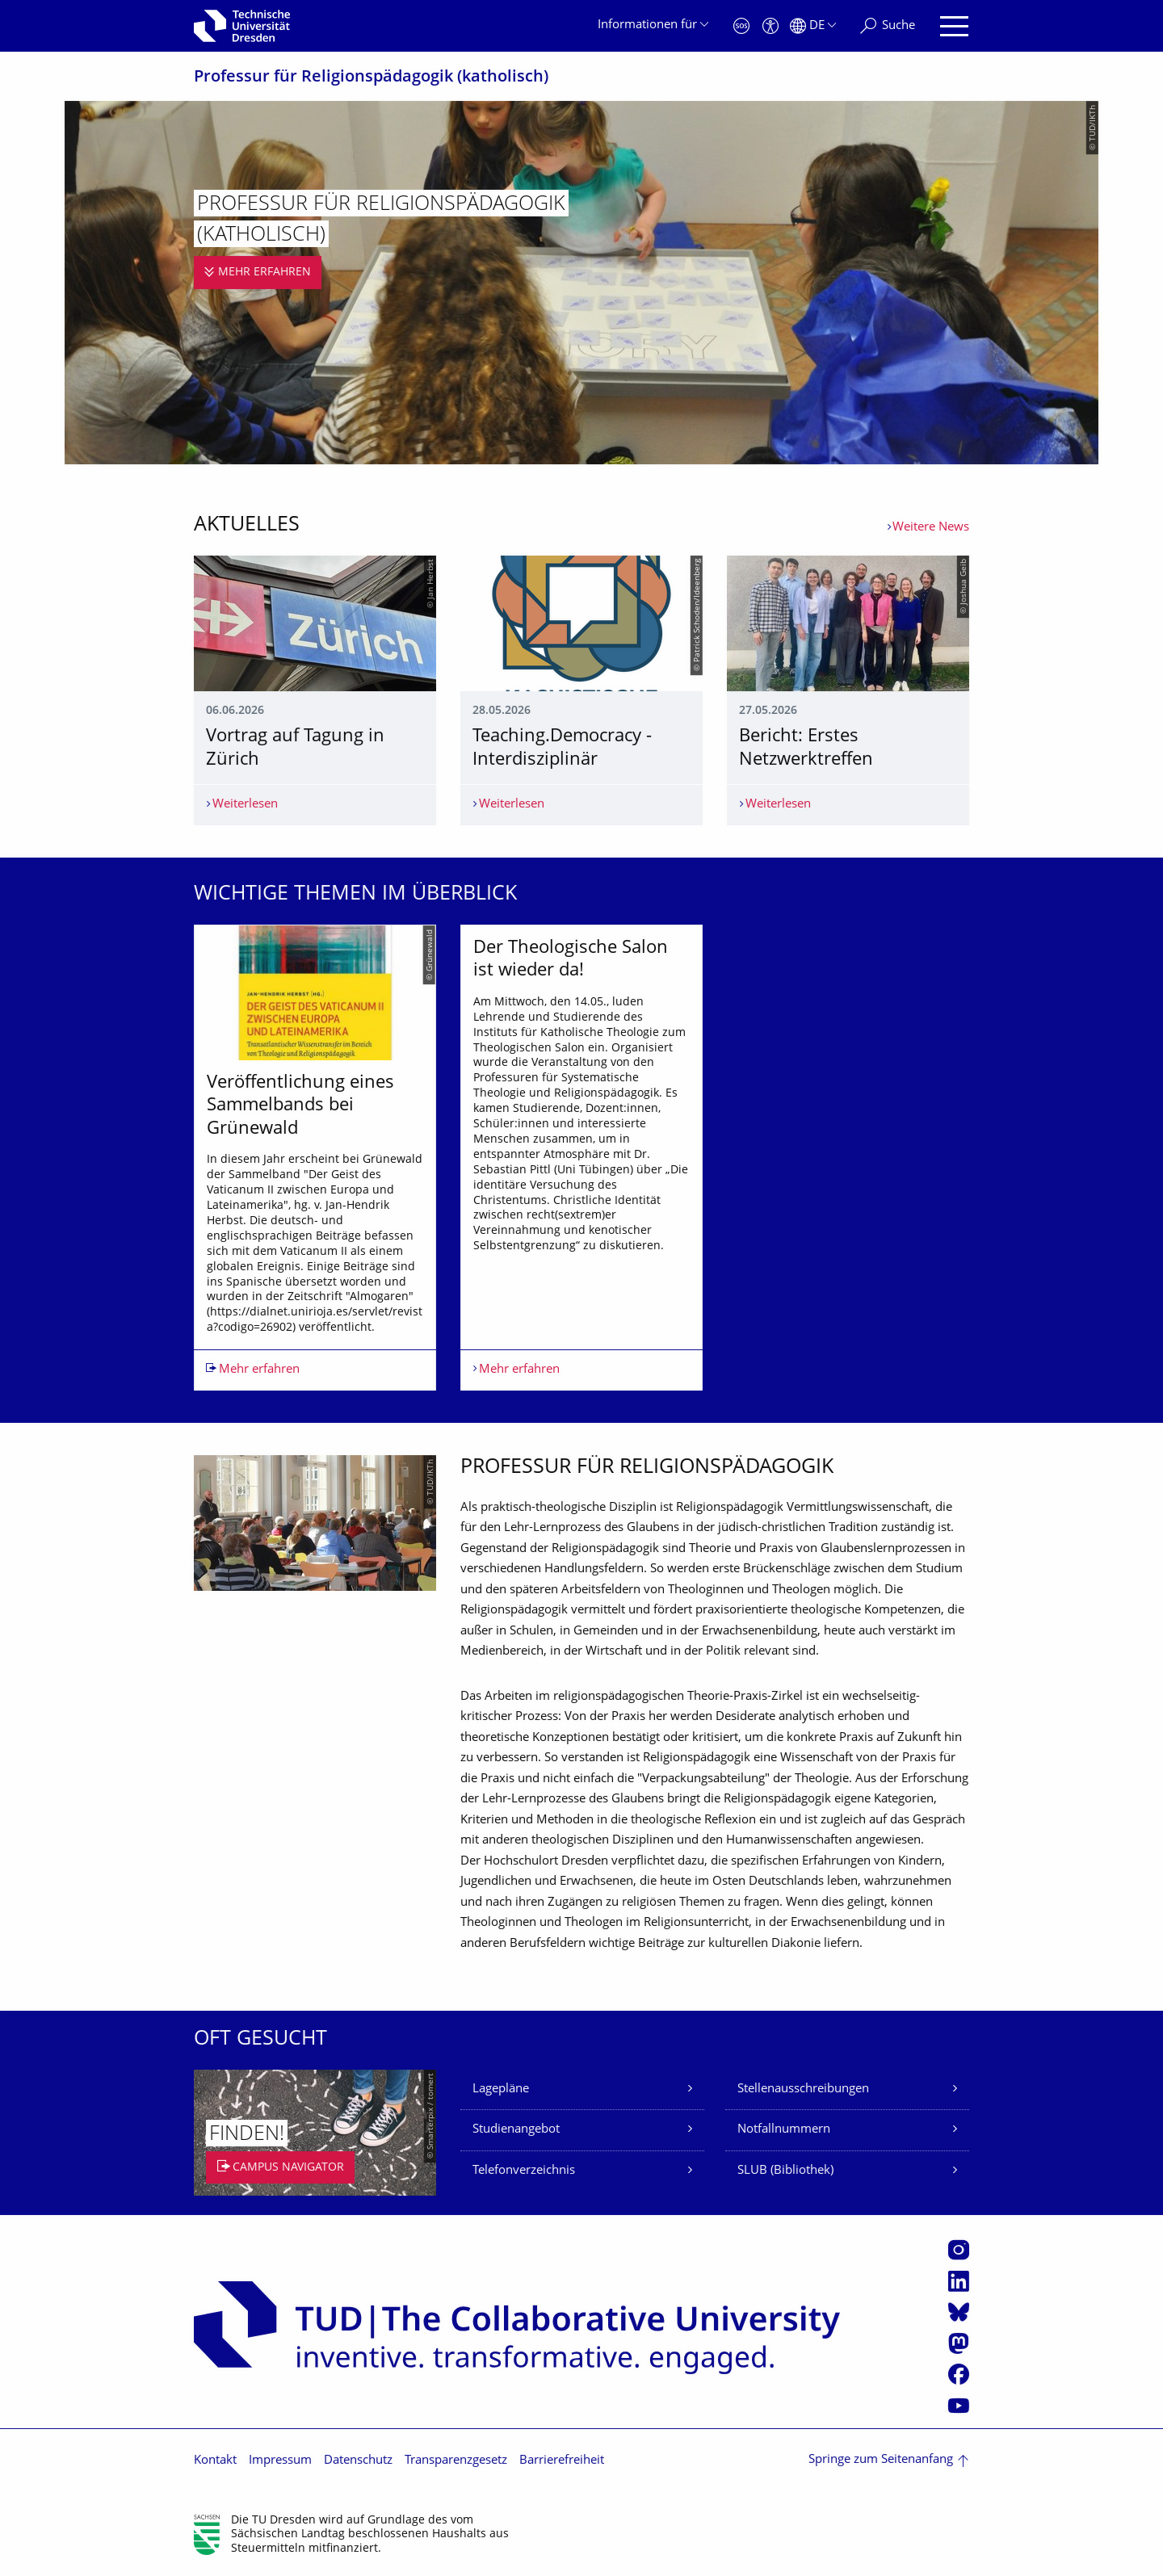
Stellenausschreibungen (803, 2089)
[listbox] (581, 1158)
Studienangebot (516, 2130)
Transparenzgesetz (456, 2461)
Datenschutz (358, 2461)
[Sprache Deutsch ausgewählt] (813, 26)
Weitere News (930, 528)
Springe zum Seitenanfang (880, 2460)
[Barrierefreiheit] (770, 26)
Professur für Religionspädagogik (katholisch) (371, 78)
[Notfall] (741, 26)
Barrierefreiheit (561, 2461)
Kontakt (215, 2461)
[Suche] (887, 26)
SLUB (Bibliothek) (785, 2171)
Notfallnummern (783, 2130)
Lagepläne (500, 2089)
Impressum (280, 2461)
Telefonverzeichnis (523, 2171)
